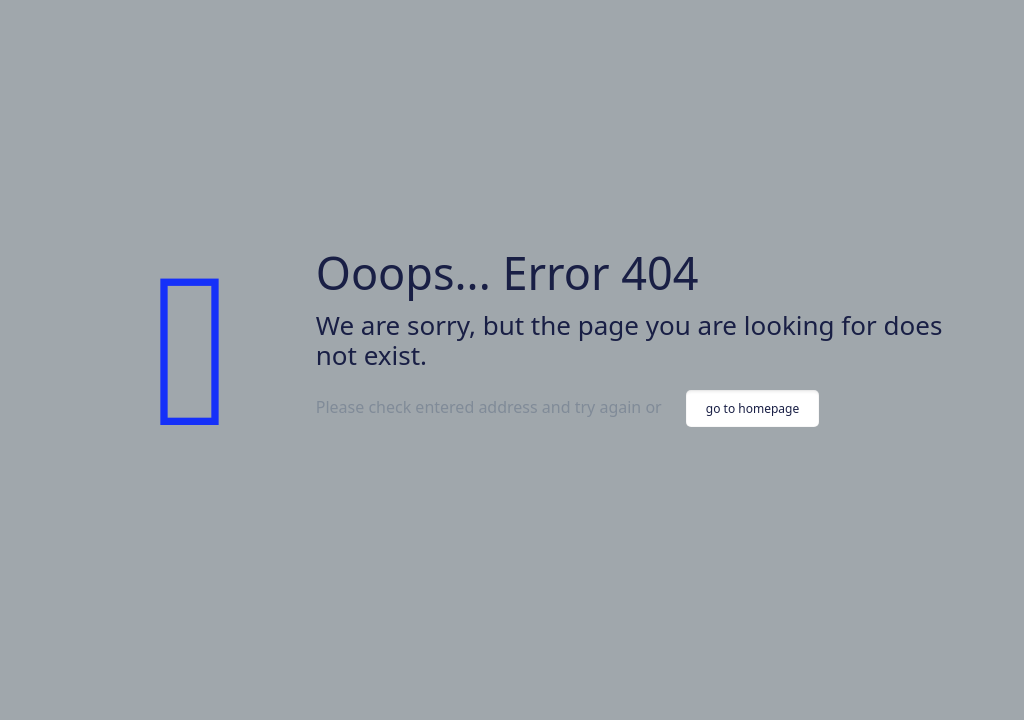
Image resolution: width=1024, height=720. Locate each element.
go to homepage (752, 408)
